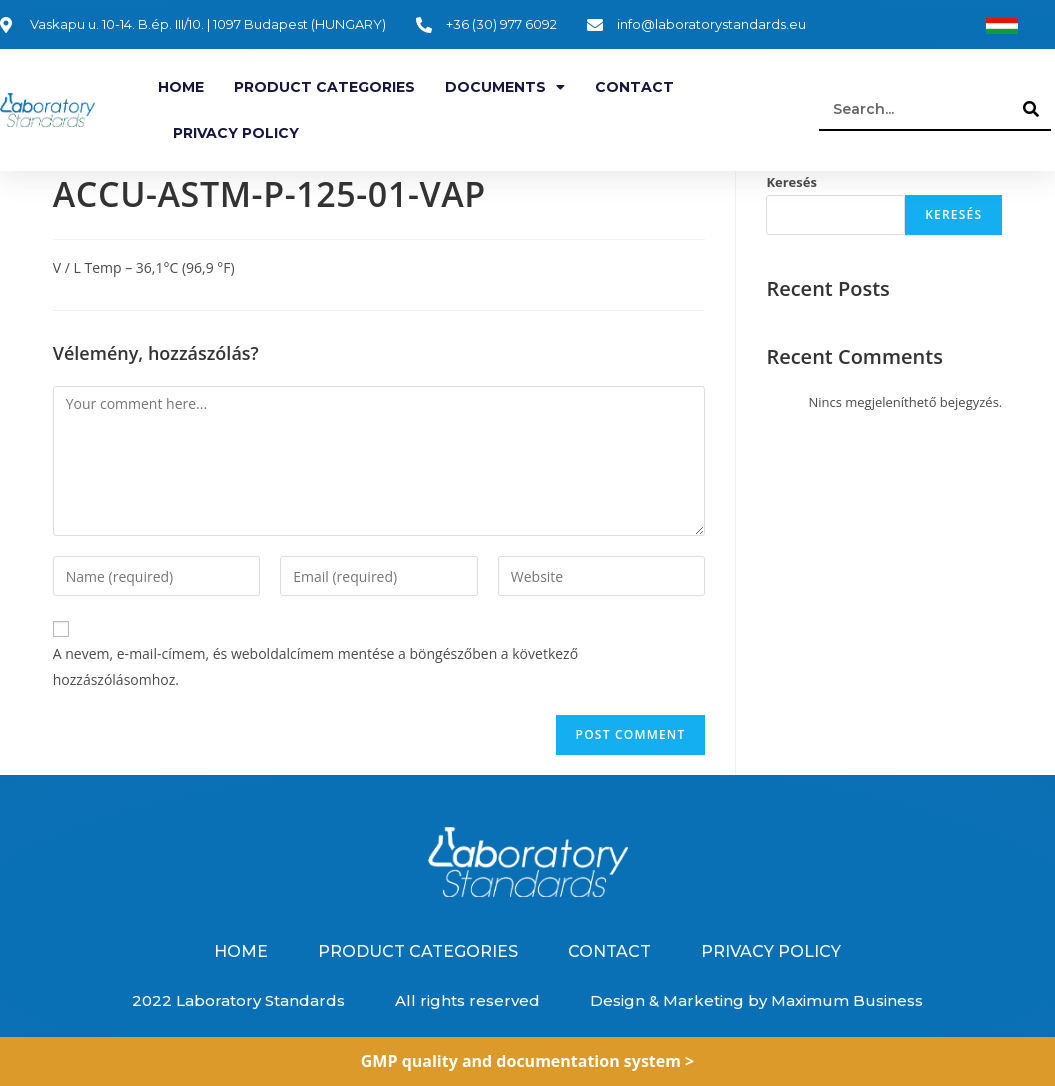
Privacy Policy (236, 133)
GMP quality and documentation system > (528, 1061)
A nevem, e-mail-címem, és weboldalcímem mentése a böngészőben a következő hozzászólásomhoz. (315, 666)
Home (181, 87)
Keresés (791, 182)
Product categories (324, 87)
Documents (505, 87)
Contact (634, 87)
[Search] (1031, 109)
